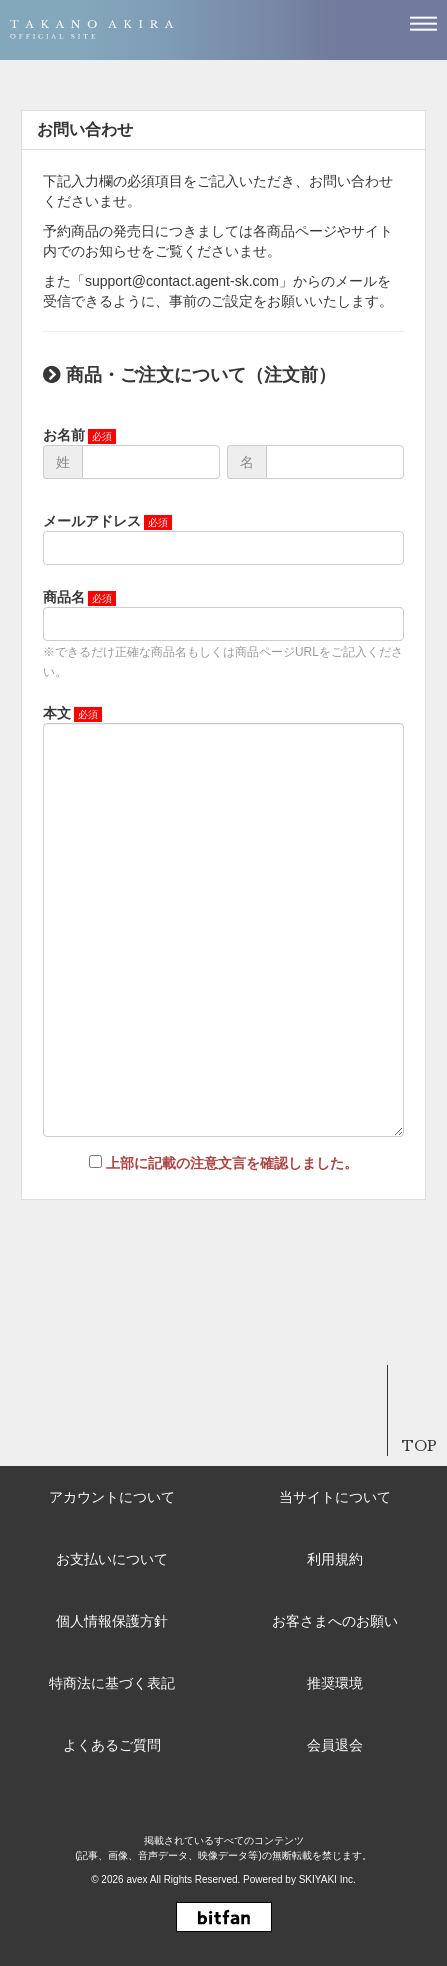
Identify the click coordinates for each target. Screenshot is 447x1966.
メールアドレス (92, 521)
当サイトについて (335, 1497)
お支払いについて (112, 1559)
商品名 (64, 597)
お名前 (64, 435)
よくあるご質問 (112, 1745)
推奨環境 (335, 1683)
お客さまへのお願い (335, 1621)
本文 (57, 713)
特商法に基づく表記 (112, 1683)
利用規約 (335, 1559)
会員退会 (335, 1745)
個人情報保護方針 (112, 1621)
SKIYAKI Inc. (327, 1879)
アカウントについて (112, 1497)
